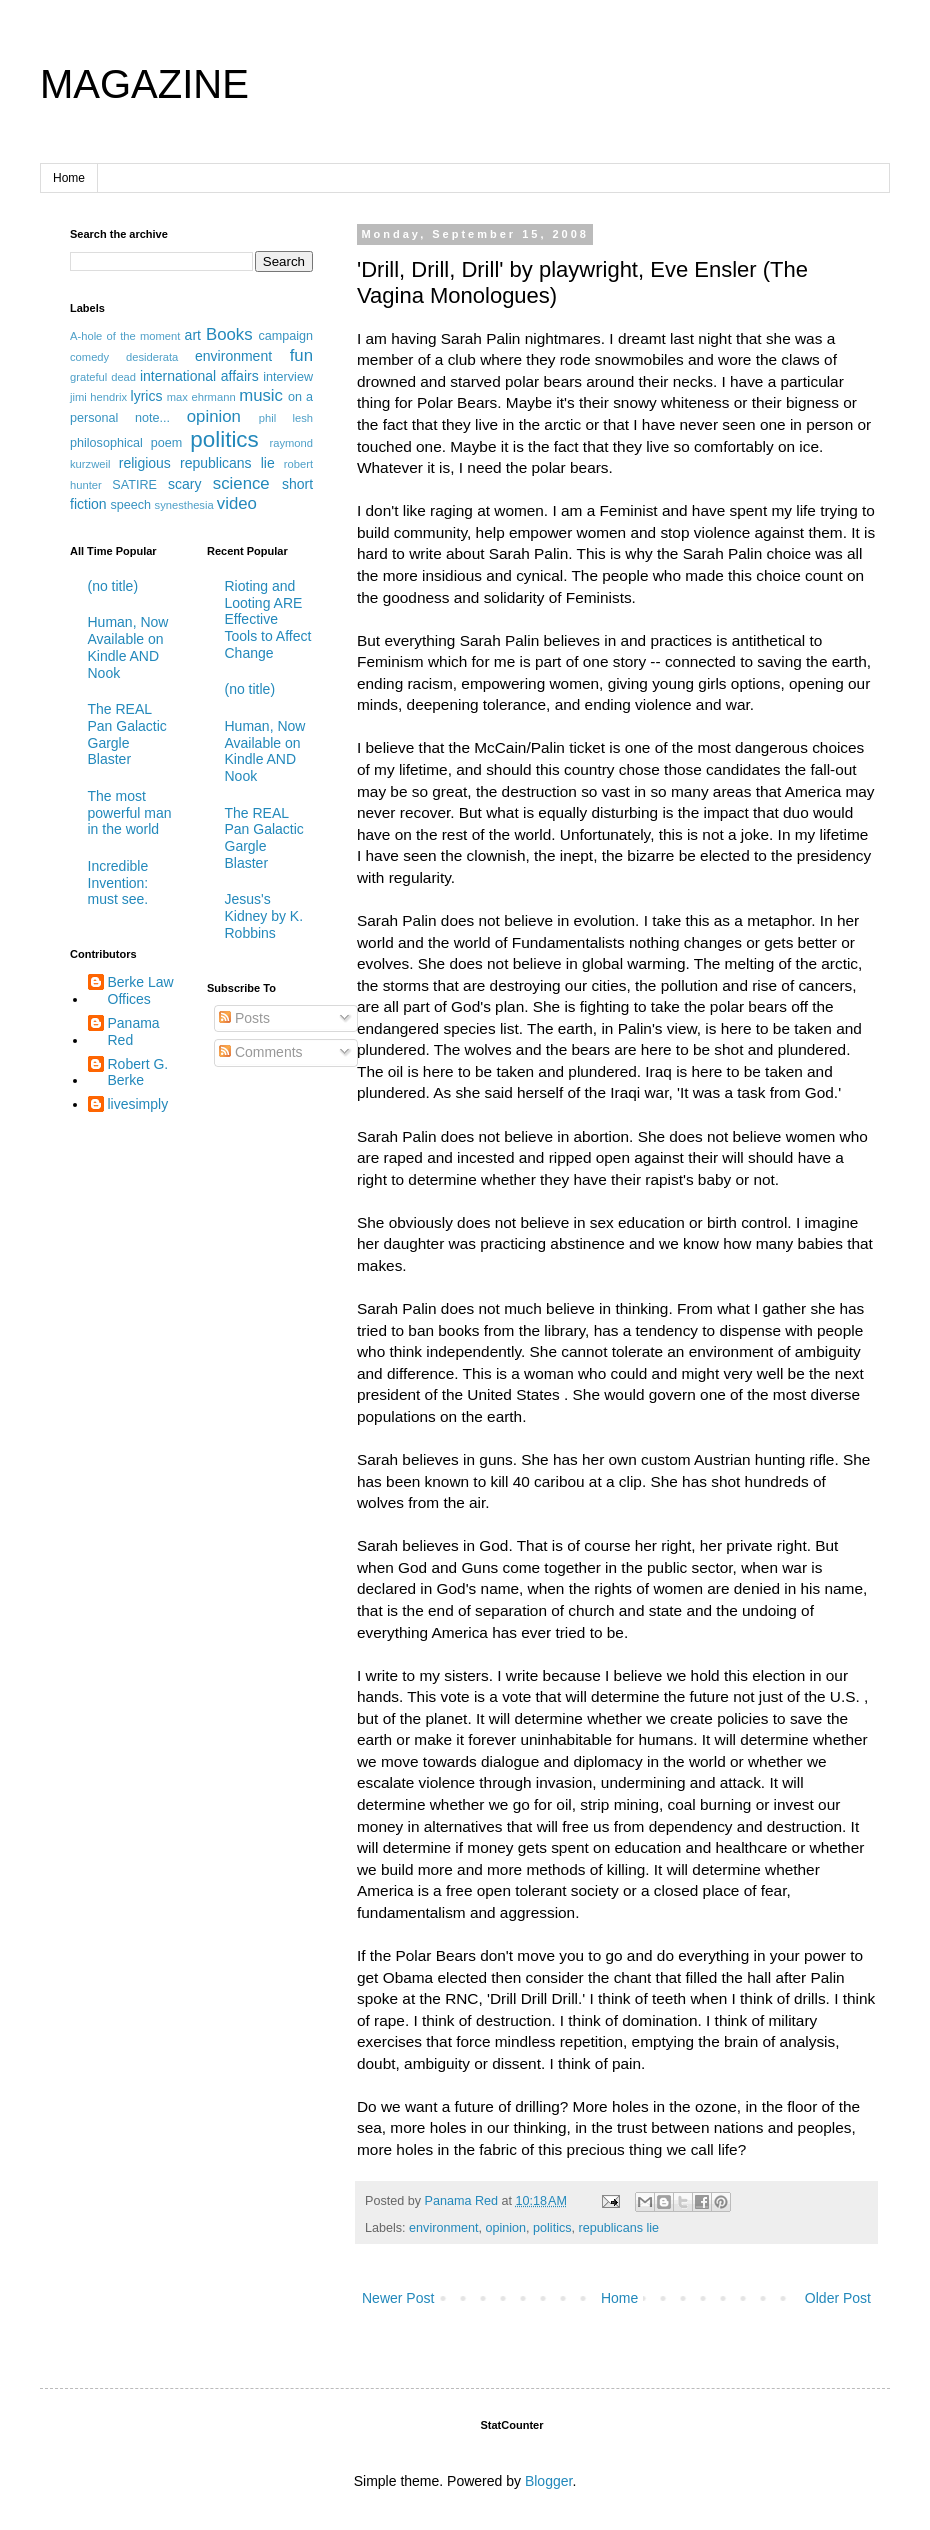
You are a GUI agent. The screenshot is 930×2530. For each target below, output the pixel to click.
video (237, 503)
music (261, 395)
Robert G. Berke (138, 1072)
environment (443, 2228)
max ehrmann (201, 397)
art (193, 335)
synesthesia (184, 505)
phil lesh (286, 418)
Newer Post (398, 2298)
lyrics (147, 396)
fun (301, 355)
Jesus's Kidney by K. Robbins (264, 916)
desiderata (152, 357)
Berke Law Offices (141, 990)
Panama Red (134, 1031)
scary (184, 484)
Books (229, 334)
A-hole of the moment (125, 336)
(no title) (113, 586)
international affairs (199, 376)
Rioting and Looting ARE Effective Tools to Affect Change (268, 619)
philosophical (106, 443)
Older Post (838, 2298)
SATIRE (134, 485)
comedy (89, 357)
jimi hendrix (98, 397)
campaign (285, 336)
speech (130, 505)
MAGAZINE (144, 84)
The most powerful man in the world (130, 813)
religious (145, 463)
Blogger (548, 2481)
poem (167, 443)
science (241, 483)
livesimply (138, 1104)
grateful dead (103, 377)
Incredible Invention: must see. (118, 883)
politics (552, 2228)
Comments (261, 1052)
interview (288, 377)
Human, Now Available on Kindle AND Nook (128, 647)
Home (69, 178)
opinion (505, 2228)
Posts (244, 1018)
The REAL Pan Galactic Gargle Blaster (127, 734)
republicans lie (619, 2228)
